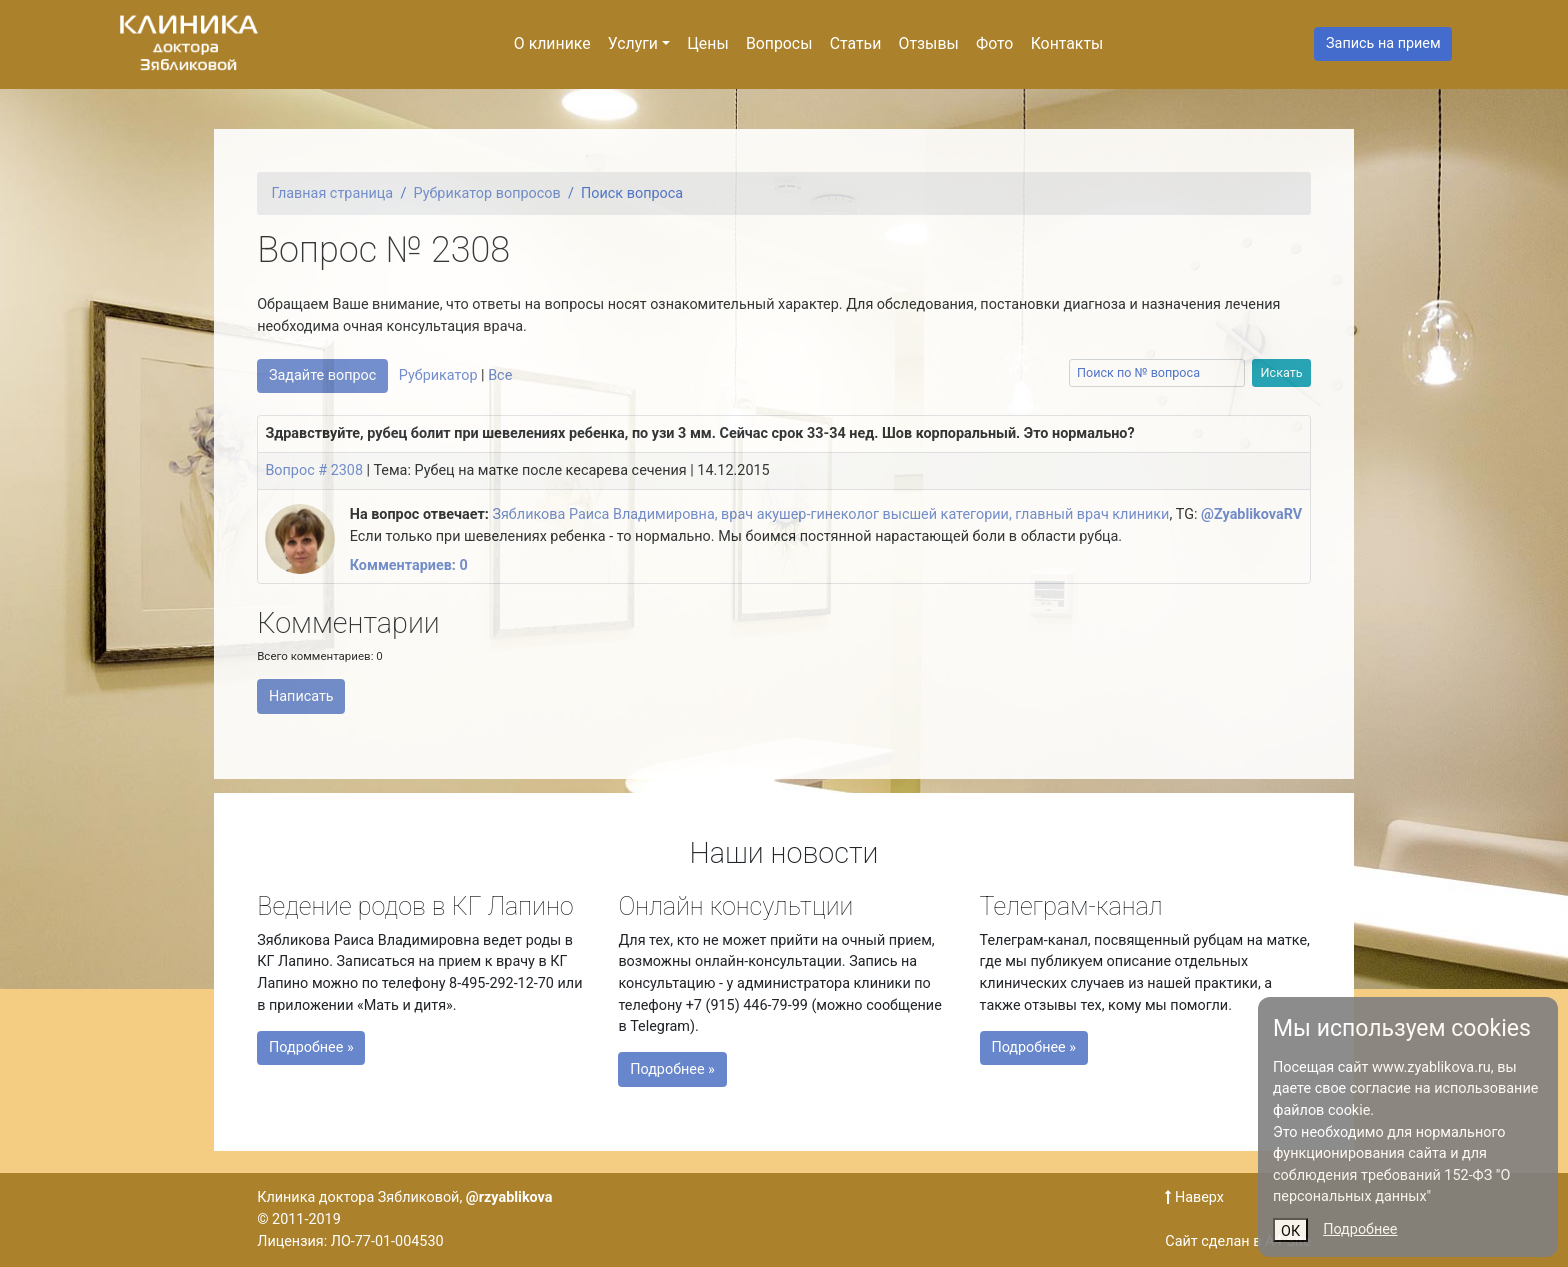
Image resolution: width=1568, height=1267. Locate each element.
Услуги (633, 43)
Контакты (1067, 43)
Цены (707, 43)
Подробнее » (325, 1045)
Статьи (856, 43)
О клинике (552, 43)
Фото (994, 43)
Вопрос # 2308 (314, 470)
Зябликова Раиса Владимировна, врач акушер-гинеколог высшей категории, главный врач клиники (830, 514)
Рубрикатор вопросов (487, 193)
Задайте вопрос (322, 375)
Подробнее (1360, 1229)
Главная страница (333, 193)
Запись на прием (1383, 43)
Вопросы (779, 43)
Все (500, 375)
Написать (301, 696)
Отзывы (929, 43)
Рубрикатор (438, 375)
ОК (1290, 1231)
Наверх (1194, 1197)
